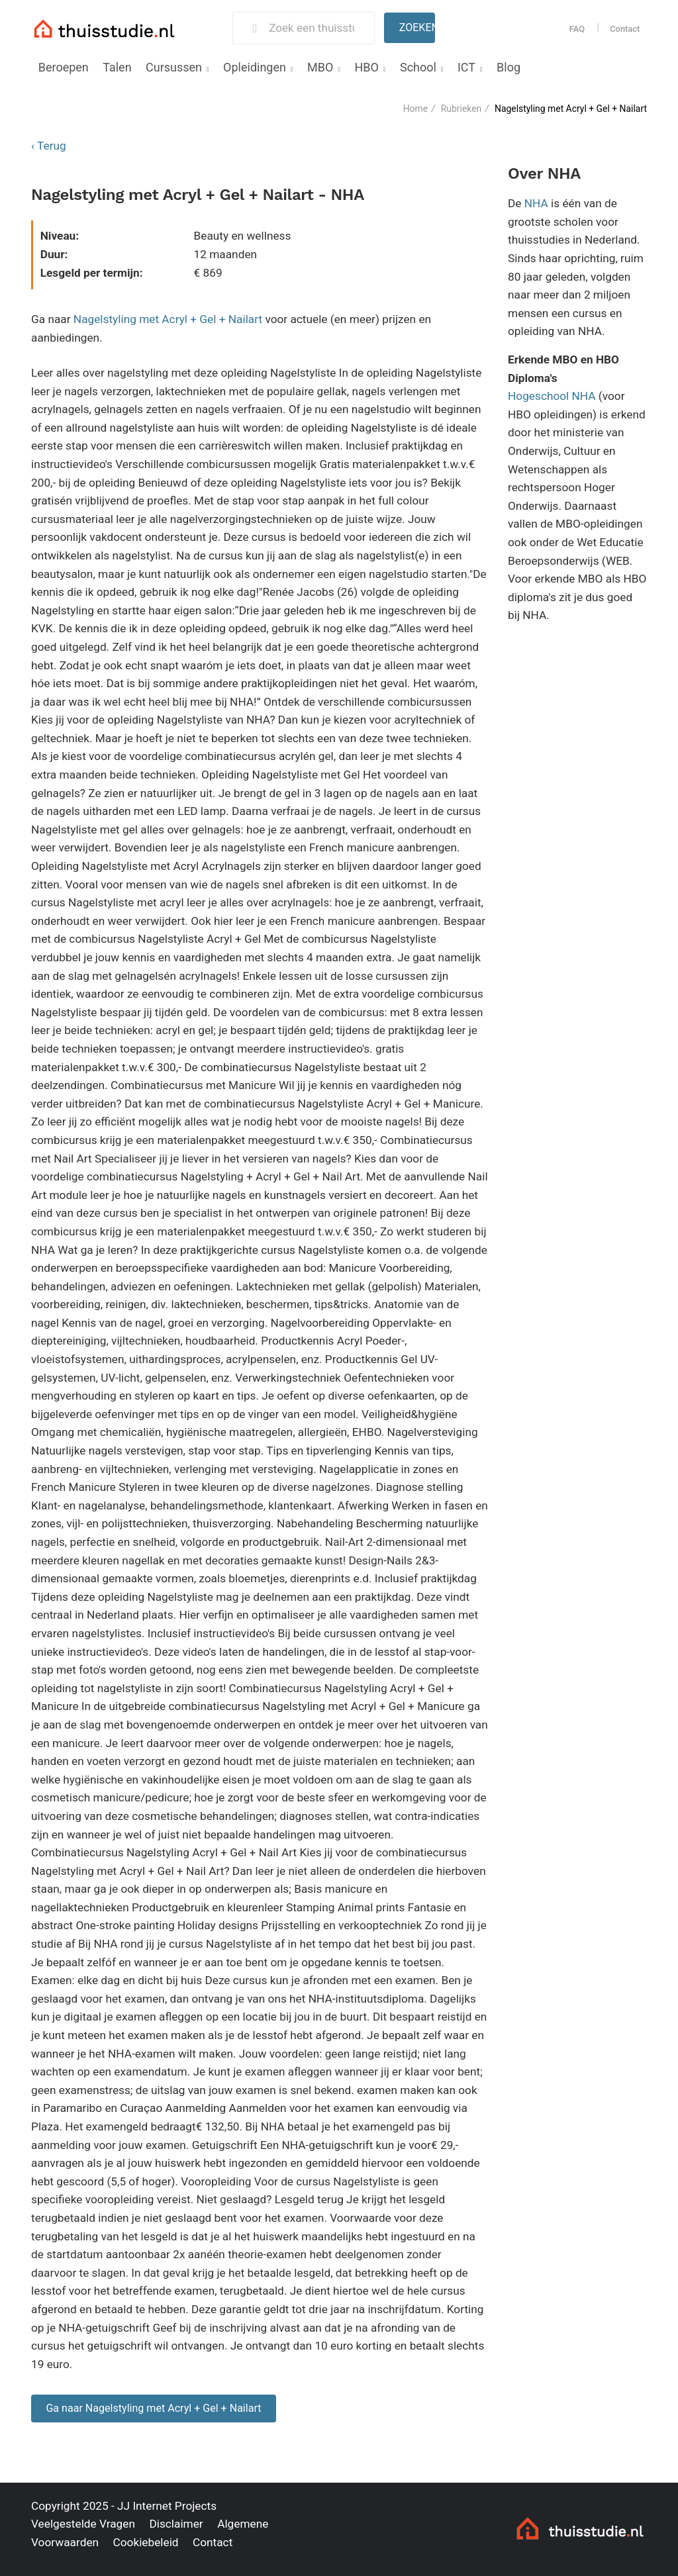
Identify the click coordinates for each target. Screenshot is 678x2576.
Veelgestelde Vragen (83, 2523)
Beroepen (63, 67)
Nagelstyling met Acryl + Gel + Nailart (167, 319)
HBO (366, 67)
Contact (625, 29)
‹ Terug (48, 145)
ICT (466, 67)
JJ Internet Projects (167, 2505)
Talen (117, 67)
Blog (508, 67)
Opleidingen (254, 67)
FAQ (577, 29)
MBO (320, 67)
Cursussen (174, 67)
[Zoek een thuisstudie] (315, 28)
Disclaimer (176, 2523)
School (418, 67)
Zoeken (417, 27)
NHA (536, 203)
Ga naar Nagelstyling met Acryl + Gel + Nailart (153, 2408)
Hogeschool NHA (552, 396)
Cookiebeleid (145, 2542)
